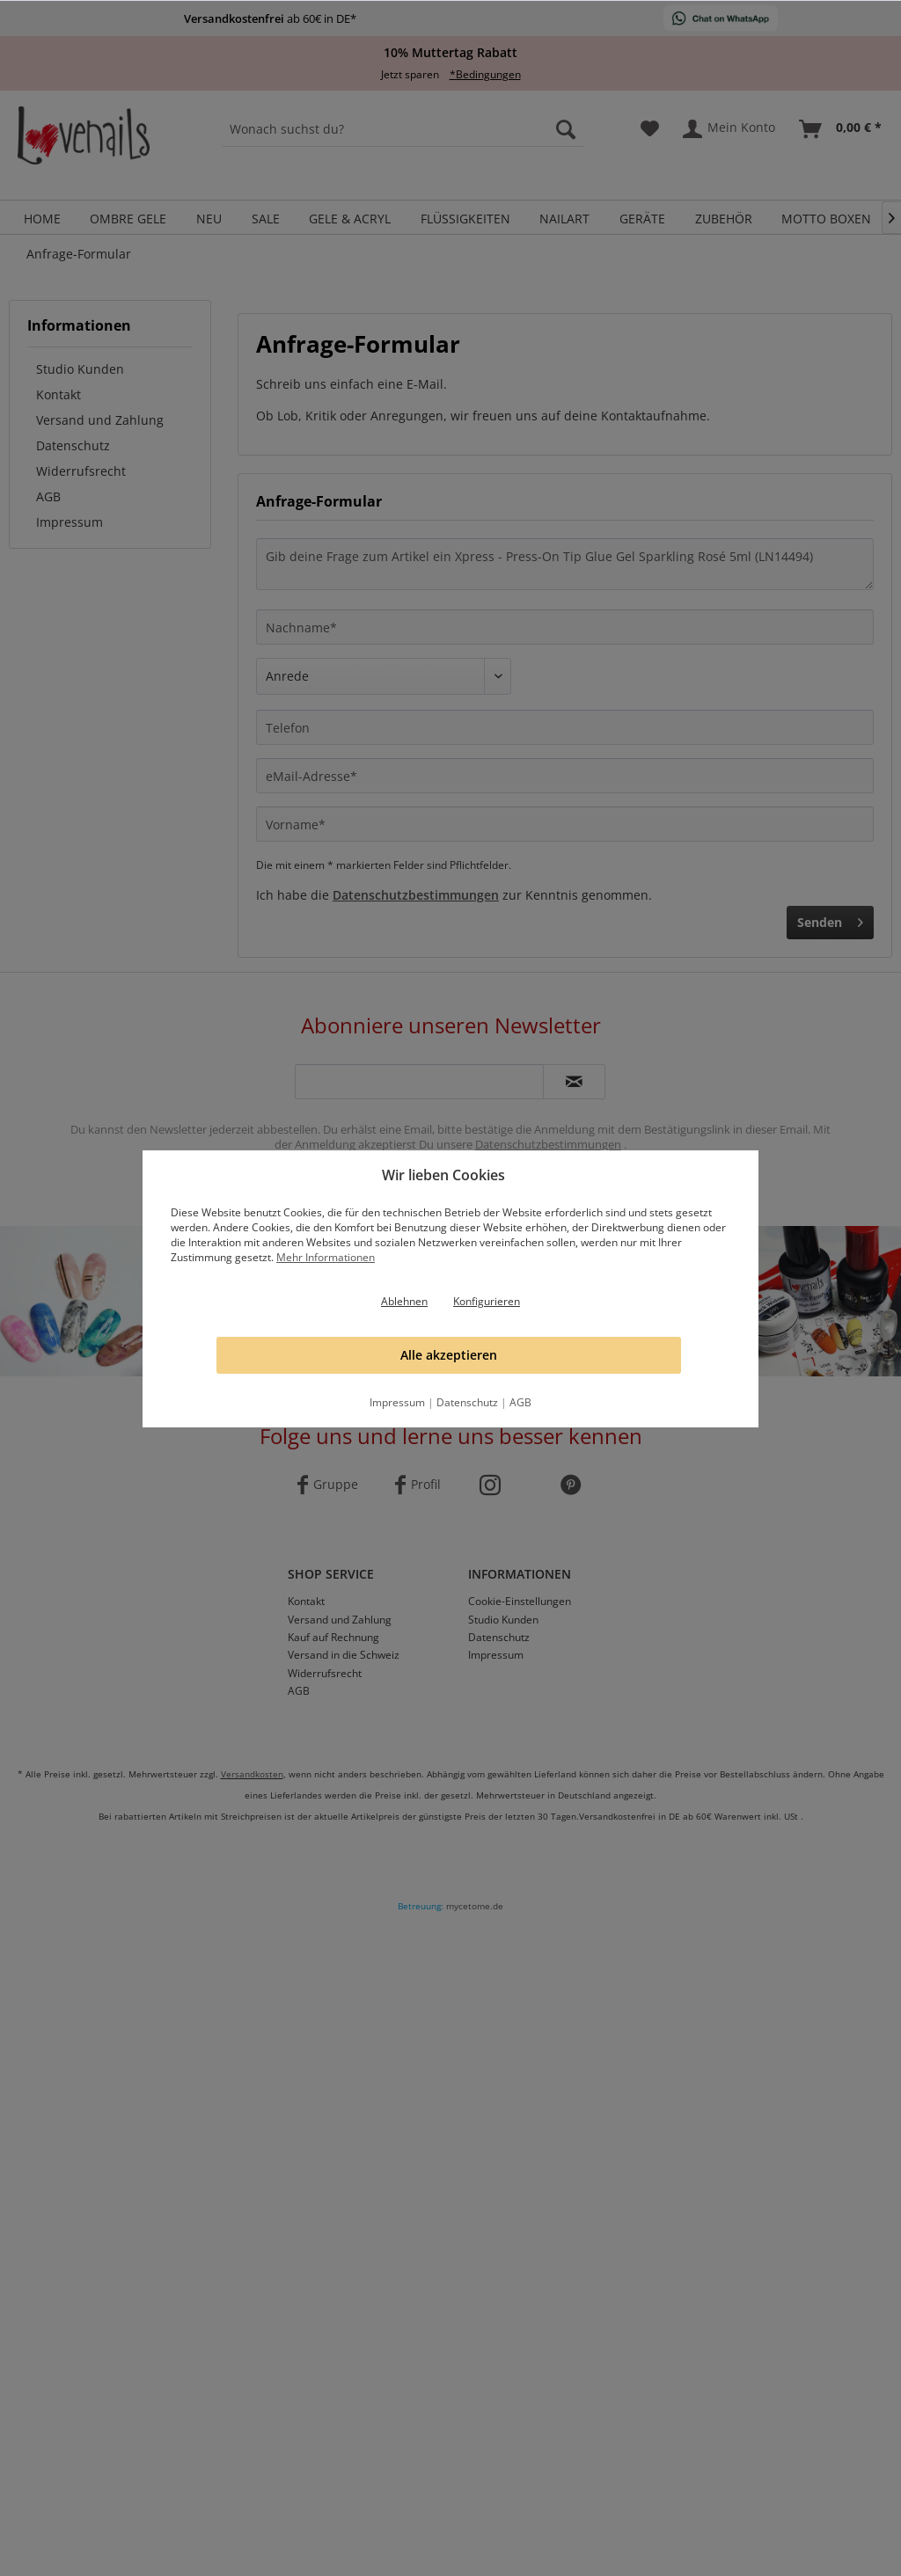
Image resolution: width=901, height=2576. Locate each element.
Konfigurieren (486, 1301)
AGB (520, 1402)
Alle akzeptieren (448, 1354)
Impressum (397, 1402)
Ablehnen (404, 1301)
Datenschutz (467, 1402)
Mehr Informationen (325, 1257)
